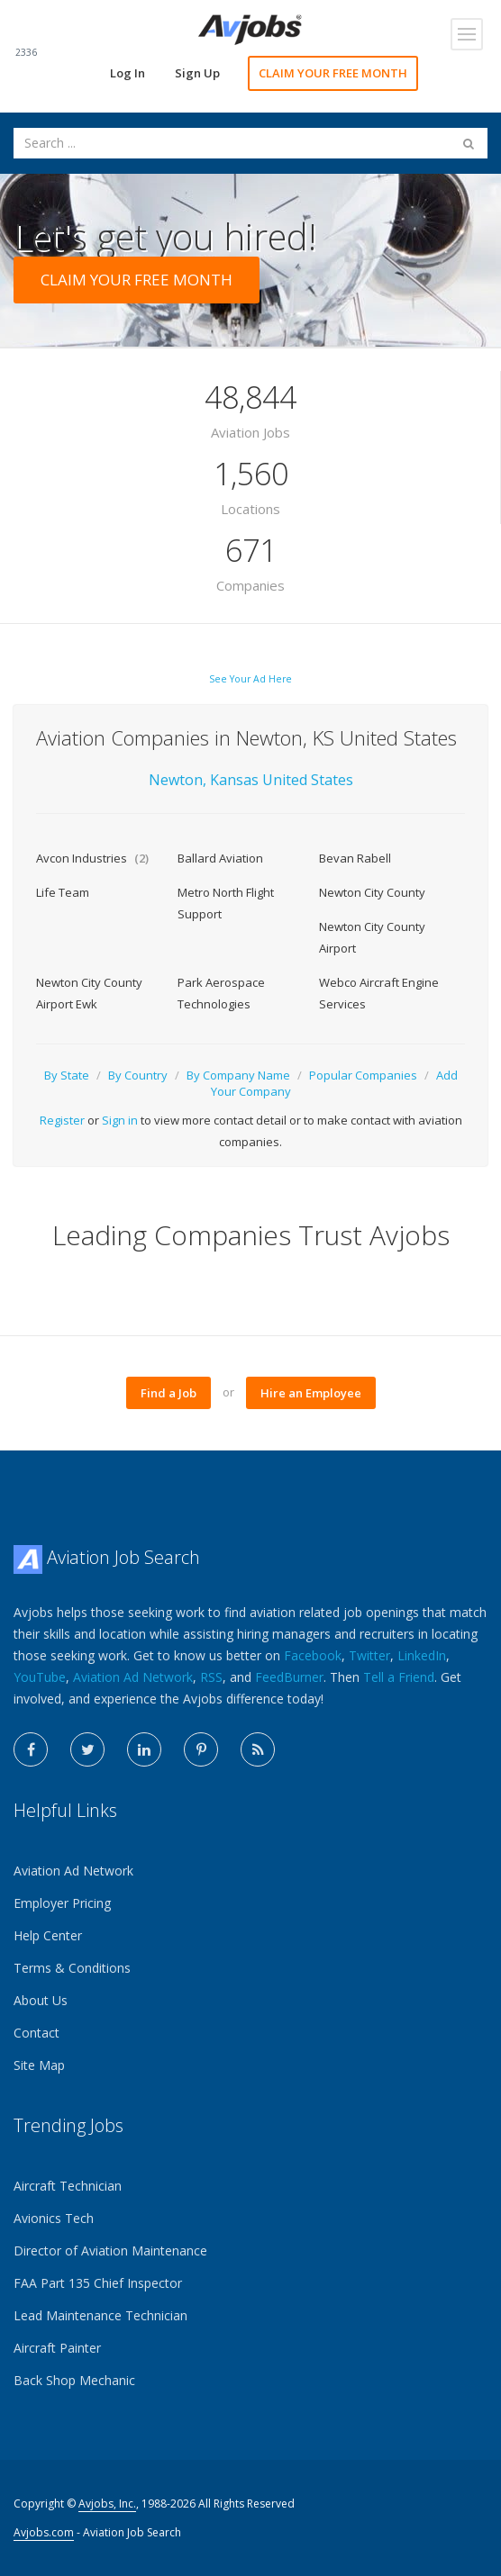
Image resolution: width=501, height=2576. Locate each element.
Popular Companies (363, 1075)
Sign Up (197, 73)
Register (62, 1120)
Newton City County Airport (372, 937)
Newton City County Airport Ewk (89, 993)
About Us (41, 2000)
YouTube (40, 1677)
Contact (36, 2032)
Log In (127, 73)
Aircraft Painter (57, 2347)
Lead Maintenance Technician (100, 2315)
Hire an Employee (310, 1393)
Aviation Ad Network (133, 1677)
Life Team (62, 892)
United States (307, 780)
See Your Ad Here (250, 679)
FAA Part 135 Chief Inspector (98, 2282)
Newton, (177, 780)
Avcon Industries (92, 858)
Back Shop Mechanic (74, 2380)
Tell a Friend (398, 1677)
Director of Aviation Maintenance (110, 2250)
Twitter (369, 1655)
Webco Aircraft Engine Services (379, 993)
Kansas (236, 780)
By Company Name (238, 1075)
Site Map (39, 2065)
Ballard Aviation (220, 858)
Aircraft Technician (68, 2185)
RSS (211, 1677)
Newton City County (372, 892)
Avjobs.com (44, 2532)
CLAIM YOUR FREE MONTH (333, 73)
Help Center (48, 1935)
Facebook (313, 1655)
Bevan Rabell (355, 858)
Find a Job (168, 1393)
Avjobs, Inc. (107, 2503)
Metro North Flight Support (226, 903)
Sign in (120, 1120)
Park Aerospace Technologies (221, 993)
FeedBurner (289, 1677)
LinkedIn (421, 1655)
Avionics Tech (54, 2218)
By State (66, 1075)
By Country (138, 1075)
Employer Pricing (62, 1903)
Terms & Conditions (72, 1967)
